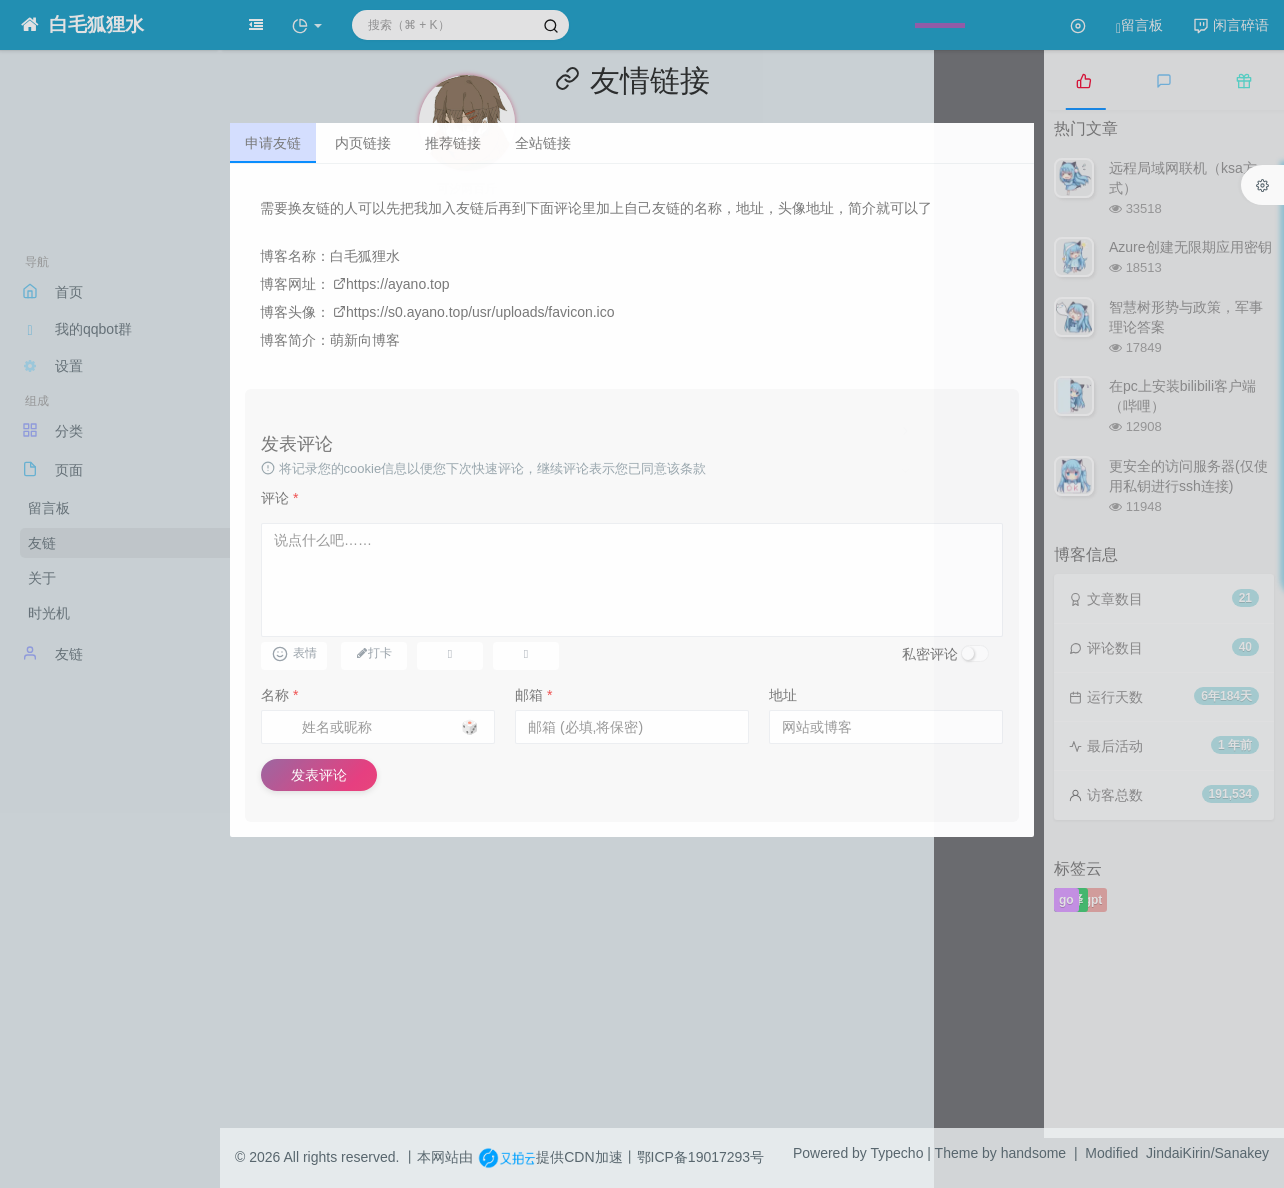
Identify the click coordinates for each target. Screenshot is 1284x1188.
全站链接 (543, 143)
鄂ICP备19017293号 (701, 1157)
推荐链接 (453, 143)
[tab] (1084, 80)
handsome (1033, 1153)
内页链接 (363, 143)
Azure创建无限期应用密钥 (1190, 247)
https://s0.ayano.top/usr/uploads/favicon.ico (474, 312)
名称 (279, 695)
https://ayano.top (391, 284)
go (1066, 900)
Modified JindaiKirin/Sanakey (1177, 1153)
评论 (279, 498)
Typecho (897, 1153)
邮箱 (533, 695)
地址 (783, 695)
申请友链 (273, 143)
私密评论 (930, 654)
